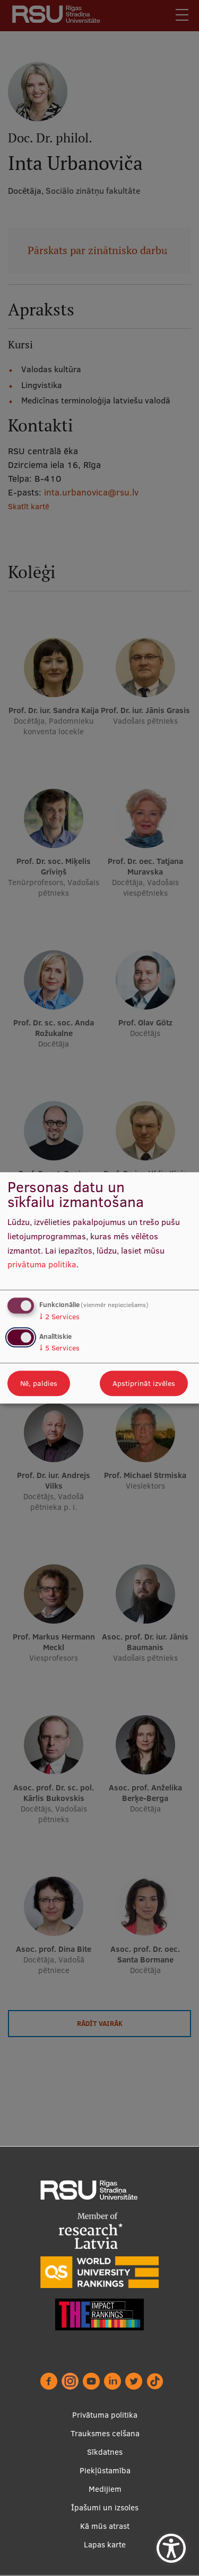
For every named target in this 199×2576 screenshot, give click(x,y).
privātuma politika (41, 1265)
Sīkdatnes (105, 2451)
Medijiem (105, 2488)
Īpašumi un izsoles (105, 2507)
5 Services (59, 1348)
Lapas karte (105, 2544)
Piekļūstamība (105, 2470)
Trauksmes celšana (105, 2433)
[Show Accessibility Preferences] (171, 2548)
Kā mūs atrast (104, 2526)
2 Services (59, 1316)
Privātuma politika (104, 2414)
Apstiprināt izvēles (144, 1384)
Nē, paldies (38, 1384)
